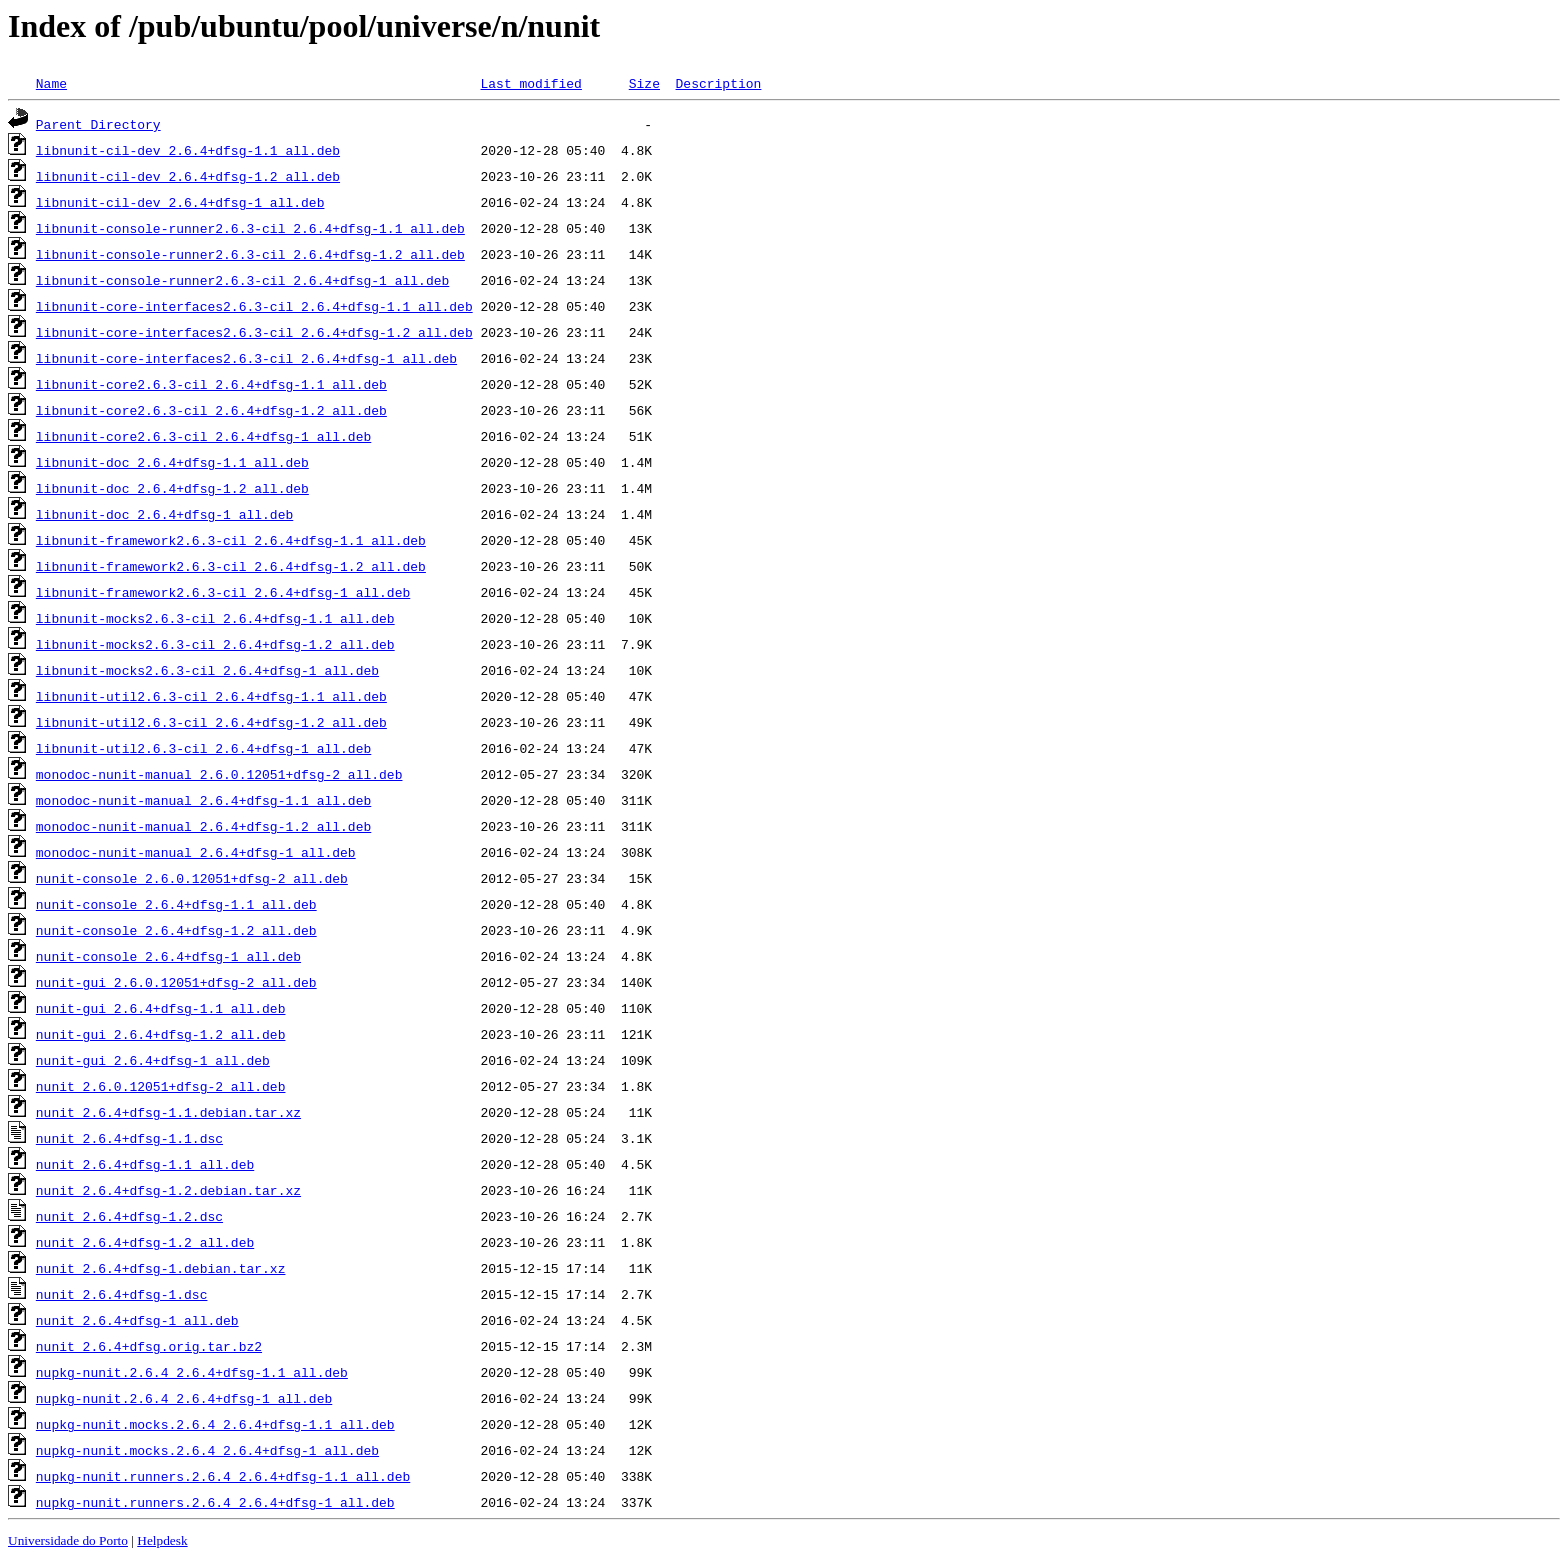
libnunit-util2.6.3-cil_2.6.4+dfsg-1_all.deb (203, 748)
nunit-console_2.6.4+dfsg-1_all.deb (168, 956)
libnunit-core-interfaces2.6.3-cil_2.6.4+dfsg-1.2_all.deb (254, 332)
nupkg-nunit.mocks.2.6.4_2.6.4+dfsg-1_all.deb (207, 1450)
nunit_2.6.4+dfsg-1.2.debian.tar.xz (168, 1190)
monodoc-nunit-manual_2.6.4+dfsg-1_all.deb (196, 852)
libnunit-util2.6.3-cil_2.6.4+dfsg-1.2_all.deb (211, 722)
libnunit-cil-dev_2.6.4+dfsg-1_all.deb (180, 202)
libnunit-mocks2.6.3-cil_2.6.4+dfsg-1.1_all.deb (215, 618)
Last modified (530, 83)
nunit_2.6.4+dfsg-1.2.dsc (129, 1216)
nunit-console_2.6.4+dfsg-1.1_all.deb (176, 904)
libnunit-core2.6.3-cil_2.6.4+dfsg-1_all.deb (203, 436)
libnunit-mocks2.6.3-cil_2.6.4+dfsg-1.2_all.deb (215, 644)
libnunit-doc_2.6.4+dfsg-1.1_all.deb (172, 462)
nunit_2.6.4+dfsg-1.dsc (122, 1294)
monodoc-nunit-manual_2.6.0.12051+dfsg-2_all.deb (219, 774)
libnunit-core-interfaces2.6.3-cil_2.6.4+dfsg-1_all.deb (246, 358)
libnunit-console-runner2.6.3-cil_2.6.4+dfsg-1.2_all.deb (250, 254)
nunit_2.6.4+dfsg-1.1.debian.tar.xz (168, 1112)
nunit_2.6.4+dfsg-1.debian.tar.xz (161, 1268)
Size (644, 83)
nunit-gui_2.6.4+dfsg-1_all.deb (153, 1060)
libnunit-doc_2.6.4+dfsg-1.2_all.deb (172, 488)
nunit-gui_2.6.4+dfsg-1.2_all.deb (161, 1034)
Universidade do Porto (68, 1540)
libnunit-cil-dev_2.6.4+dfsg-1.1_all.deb (188, 150)
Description (718, 83)
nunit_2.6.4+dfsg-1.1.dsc (129, 1138)
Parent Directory (98, 124)
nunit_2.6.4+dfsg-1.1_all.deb (145, 1164)
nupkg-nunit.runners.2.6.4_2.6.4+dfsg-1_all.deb (215, 1502)
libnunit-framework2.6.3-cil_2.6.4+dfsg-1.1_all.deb (231, 540)
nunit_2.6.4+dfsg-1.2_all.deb (145, 1242)
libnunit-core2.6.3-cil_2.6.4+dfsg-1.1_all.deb (211, 384)
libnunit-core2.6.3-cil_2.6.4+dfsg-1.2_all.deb (211, 410)
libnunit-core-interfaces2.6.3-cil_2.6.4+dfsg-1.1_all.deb (254, 306)
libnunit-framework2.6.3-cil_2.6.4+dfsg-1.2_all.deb (231, 566)
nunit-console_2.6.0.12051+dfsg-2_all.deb (192, 878)
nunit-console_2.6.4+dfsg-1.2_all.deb (176, 930)
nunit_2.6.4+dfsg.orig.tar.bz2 (149, 1346)
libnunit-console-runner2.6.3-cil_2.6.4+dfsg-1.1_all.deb (250, 228)
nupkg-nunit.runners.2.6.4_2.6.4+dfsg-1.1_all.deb (223, 1476)
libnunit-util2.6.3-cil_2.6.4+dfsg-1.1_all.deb (211, 696)
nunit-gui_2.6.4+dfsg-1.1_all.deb (161, 1008)
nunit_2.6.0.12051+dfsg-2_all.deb (161, 1086)
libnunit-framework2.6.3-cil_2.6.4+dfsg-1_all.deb (223, 592)
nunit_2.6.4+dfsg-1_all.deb (137, 1320)
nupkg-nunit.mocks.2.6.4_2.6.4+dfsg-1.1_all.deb (215, 1424)
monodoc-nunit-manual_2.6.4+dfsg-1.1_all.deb (203, 800)
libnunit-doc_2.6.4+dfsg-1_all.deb (164, 514)
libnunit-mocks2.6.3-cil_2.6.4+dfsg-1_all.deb (207, 670)
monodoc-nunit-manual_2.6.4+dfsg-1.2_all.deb (203, 826)
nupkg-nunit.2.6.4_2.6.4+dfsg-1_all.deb (184, 1398)
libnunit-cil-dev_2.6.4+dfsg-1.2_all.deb (188, 176)
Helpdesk (162, 1540)
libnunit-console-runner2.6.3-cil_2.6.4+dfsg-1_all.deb (242, 280)
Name (51, 83)
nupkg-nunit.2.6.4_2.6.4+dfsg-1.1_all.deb (192, 1372)
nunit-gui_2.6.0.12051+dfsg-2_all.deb (176, 982)
